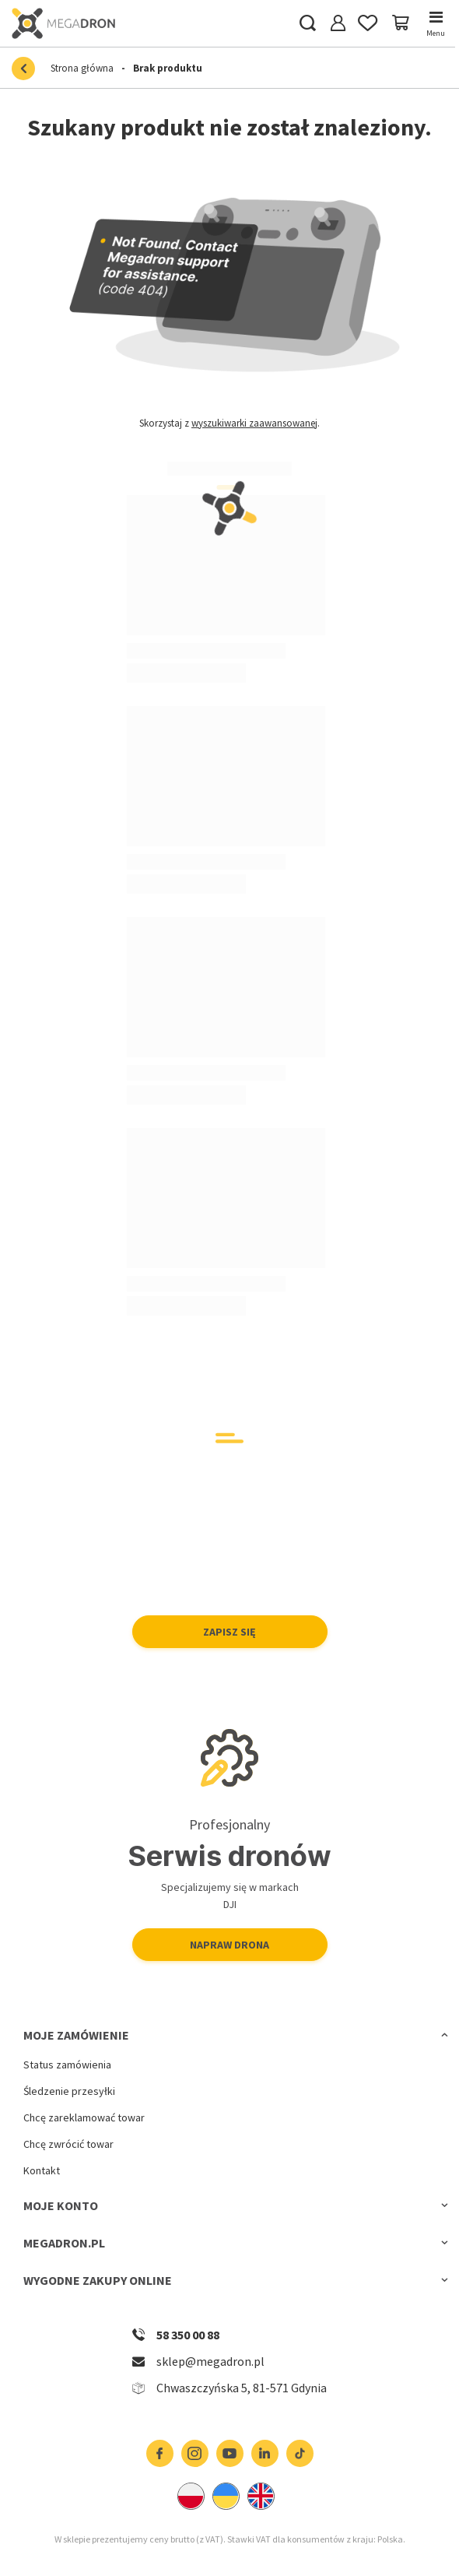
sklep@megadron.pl (210, 2361)
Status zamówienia (67, 2065)
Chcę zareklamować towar (84, 2117)
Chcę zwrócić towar (68, 2144)
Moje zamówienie (76, 2035)
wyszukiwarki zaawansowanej (254, 423)
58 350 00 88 (187, 2334)
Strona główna (82, 68)
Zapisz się (229, 1632)
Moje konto (60, 2205)
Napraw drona (229, 1945)
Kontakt (41, 2170)
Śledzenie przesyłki (69, 2091)
